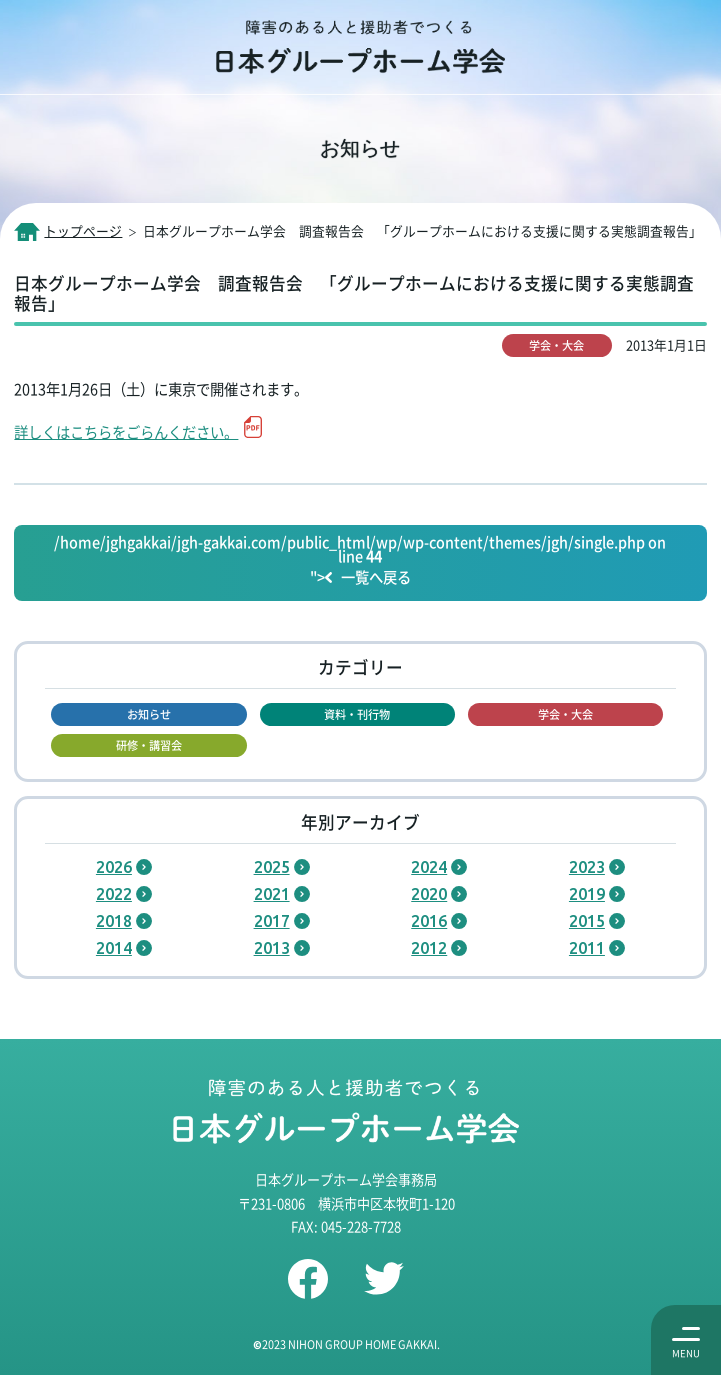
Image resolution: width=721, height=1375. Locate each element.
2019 (587, 894)
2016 (429, 921)
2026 (114, 867)
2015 (587, 921)
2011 (587, 948)
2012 (429, 948)
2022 (114, 894)
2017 (272, 921)
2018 (114, 921)
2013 (272, 948)
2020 (429, 894)
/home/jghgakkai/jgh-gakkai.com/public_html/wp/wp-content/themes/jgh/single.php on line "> (360, 561)
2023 (587, 867)
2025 (272, 867)
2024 (429, 867)
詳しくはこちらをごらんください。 (126, 431)
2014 (114, 948)
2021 (272, 894)
